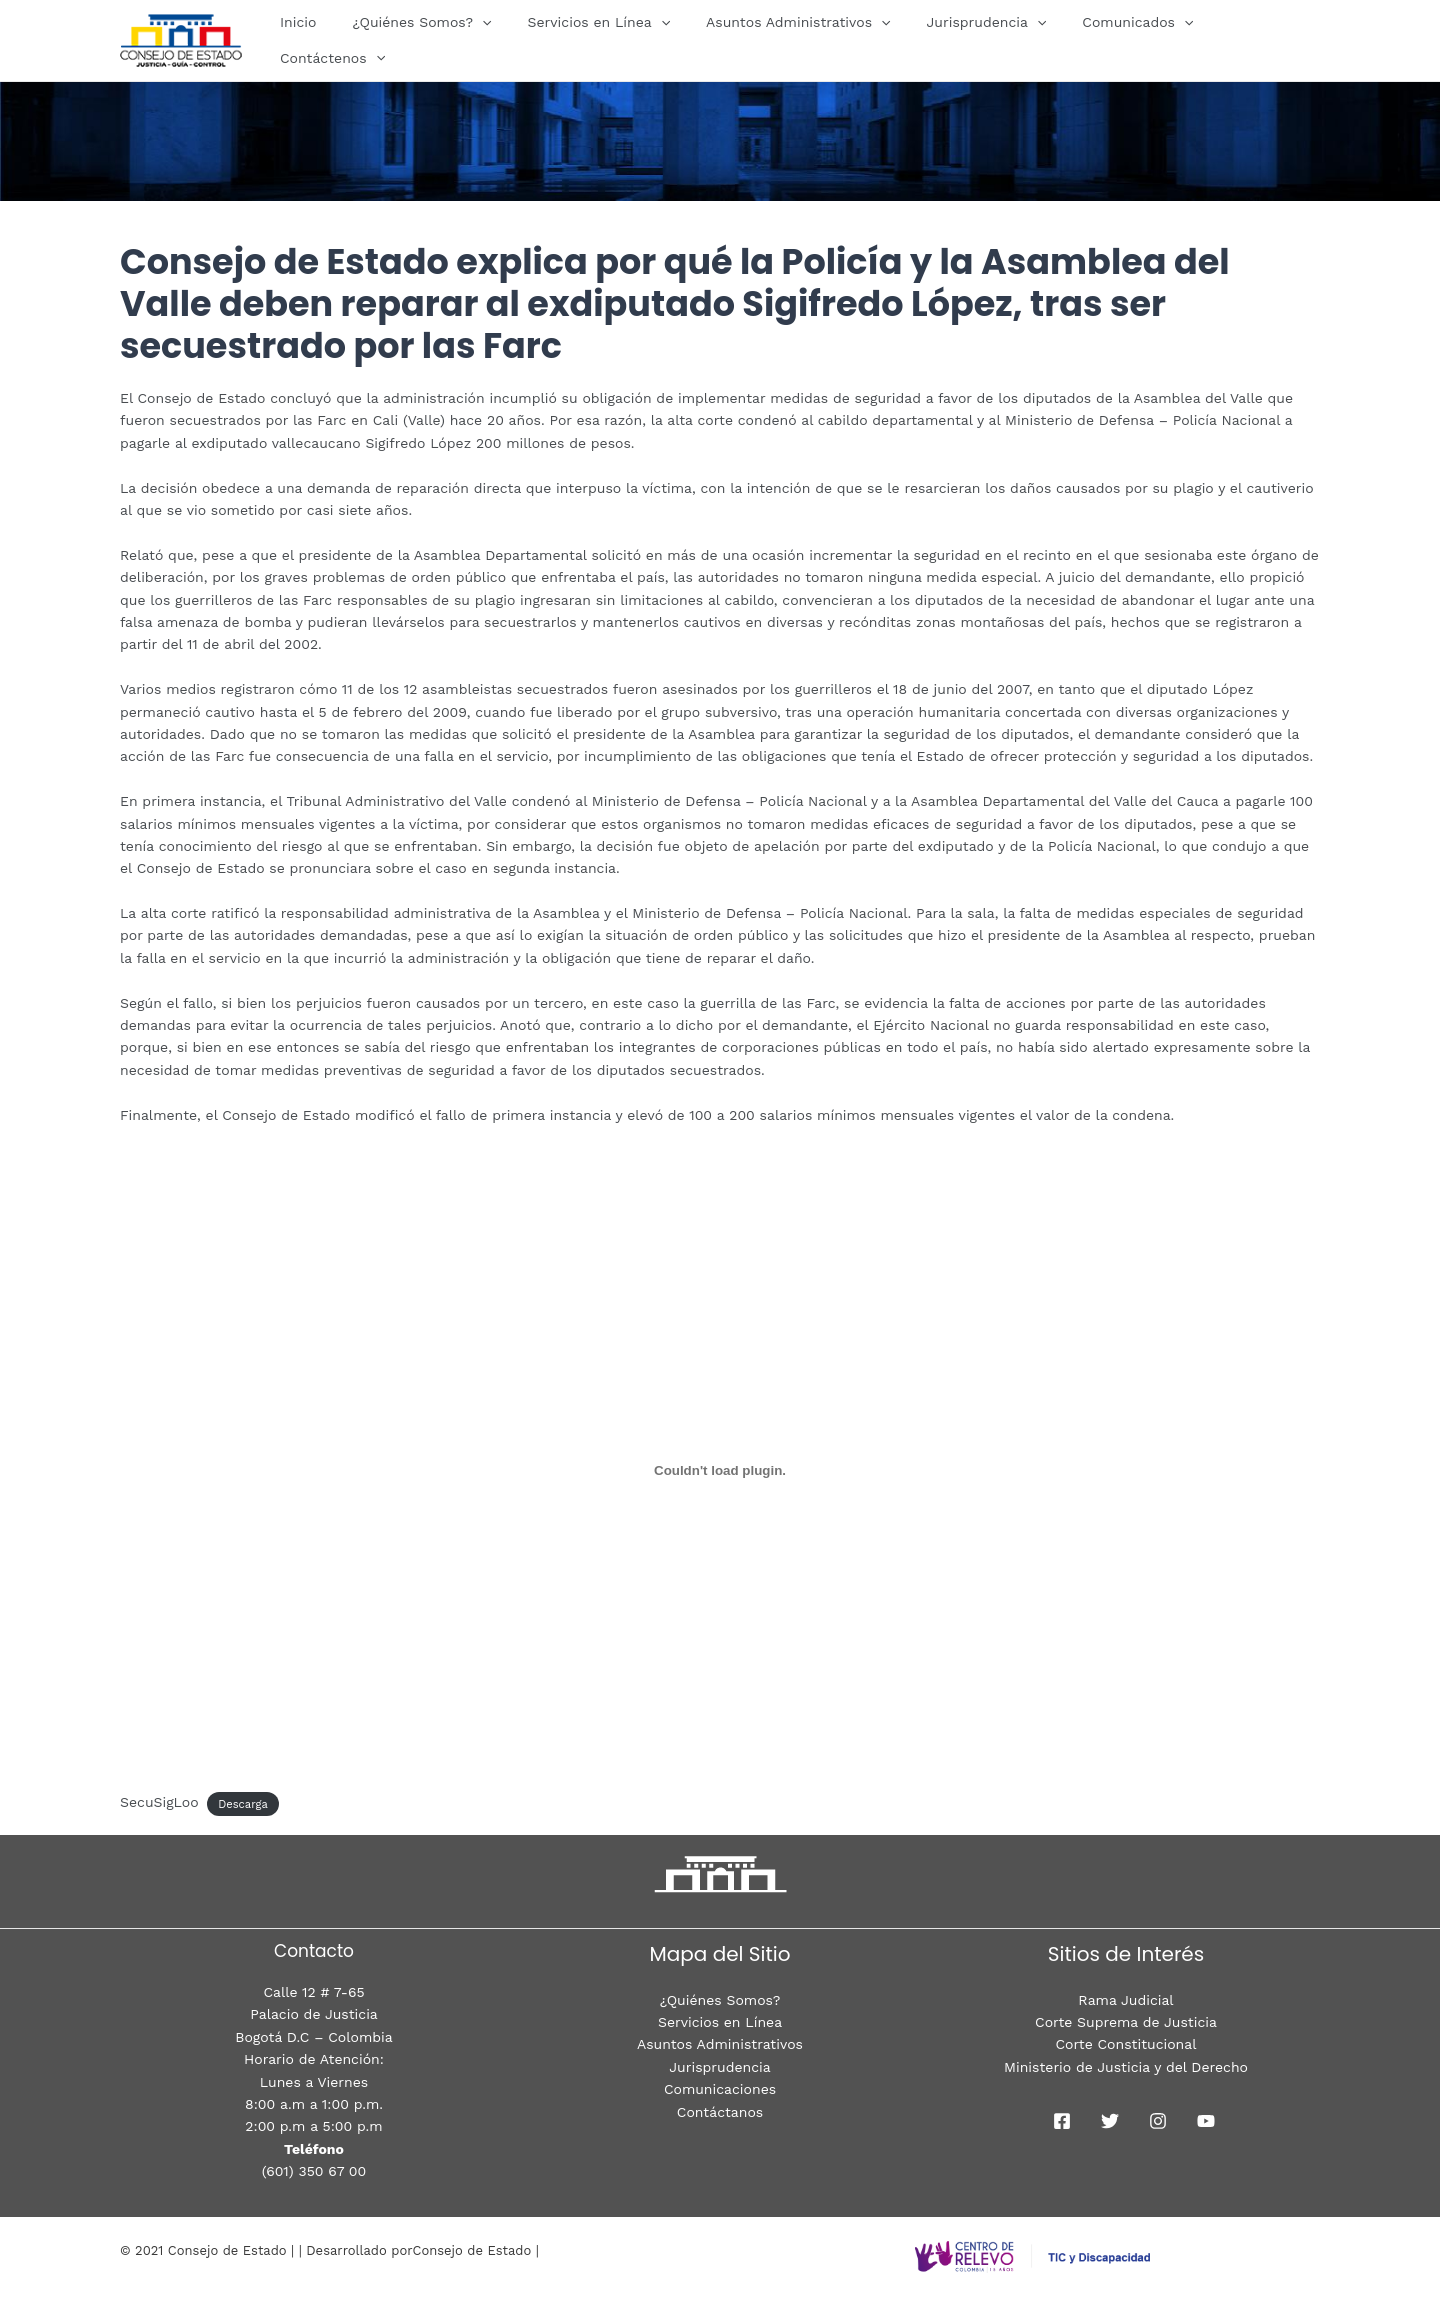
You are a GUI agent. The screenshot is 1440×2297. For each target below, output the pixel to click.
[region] (720, 120)
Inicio (318, 40)
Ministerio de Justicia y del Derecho (1126, 2067)
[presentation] (494, 40)
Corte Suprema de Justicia (1126, 2022)
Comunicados (1117, 40)
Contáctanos (720, 2112)
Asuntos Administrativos (794, 40)
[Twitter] (1110, 2121)
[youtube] (1206, 2121)
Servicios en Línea (602, 40)
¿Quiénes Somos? (433, 40)
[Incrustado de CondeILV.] (720, 1471)
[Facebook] (1062, 2121)
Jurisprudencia (974, 40)
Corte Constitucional (1126, 2044)
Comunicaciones (720, 2089)
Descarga (243, 1803)
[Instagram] (1158, 2121)
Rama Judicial (1125, 2000)
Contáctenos (1253, 40)
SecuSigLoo (159, 1802)
